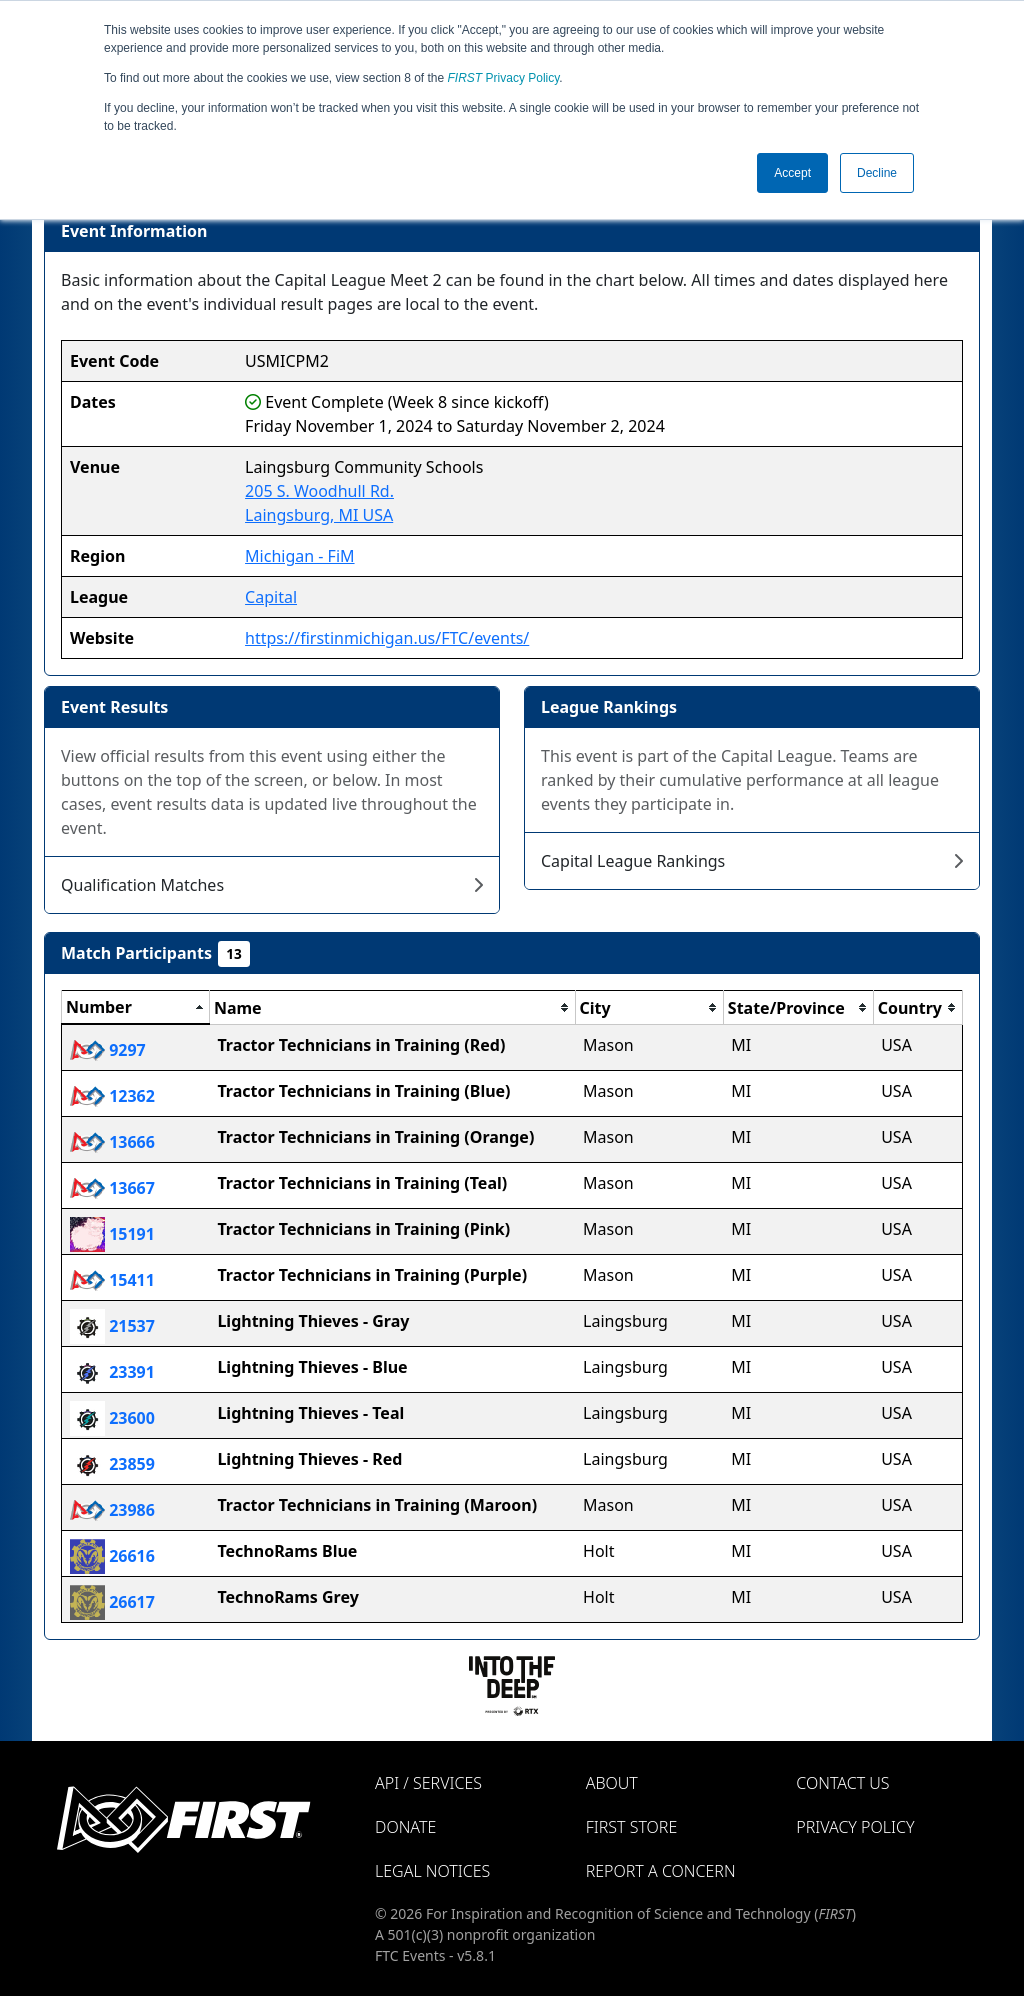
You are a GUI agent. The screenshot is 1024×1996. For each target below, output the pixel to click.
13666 (112, 1142)
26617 (112, 1602)
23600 (112, 1418)
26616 (112, 1556)
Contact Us (842, 1783)
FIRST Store (632, 1827)
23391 (112, 1372)
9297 (108, 1050)
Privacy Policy (504, 78)
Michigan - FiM (299, 556)
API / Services (428, 1783)
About (612, 1783)
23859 (112, 1464)
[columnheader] (136, 1008)
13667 (112, 1188)
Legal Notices (432, 1871)
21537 (112, 1326)
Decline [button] (877, 173)
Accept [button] (792, 173)
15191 (112, 1234)
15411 (112, 1280)
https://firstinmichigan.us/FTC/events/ (387, 638)
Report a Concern (661, 1871)
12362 (112, 1096)
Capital (271, 597)
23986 (112, 1510)
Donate (405, 1827)
